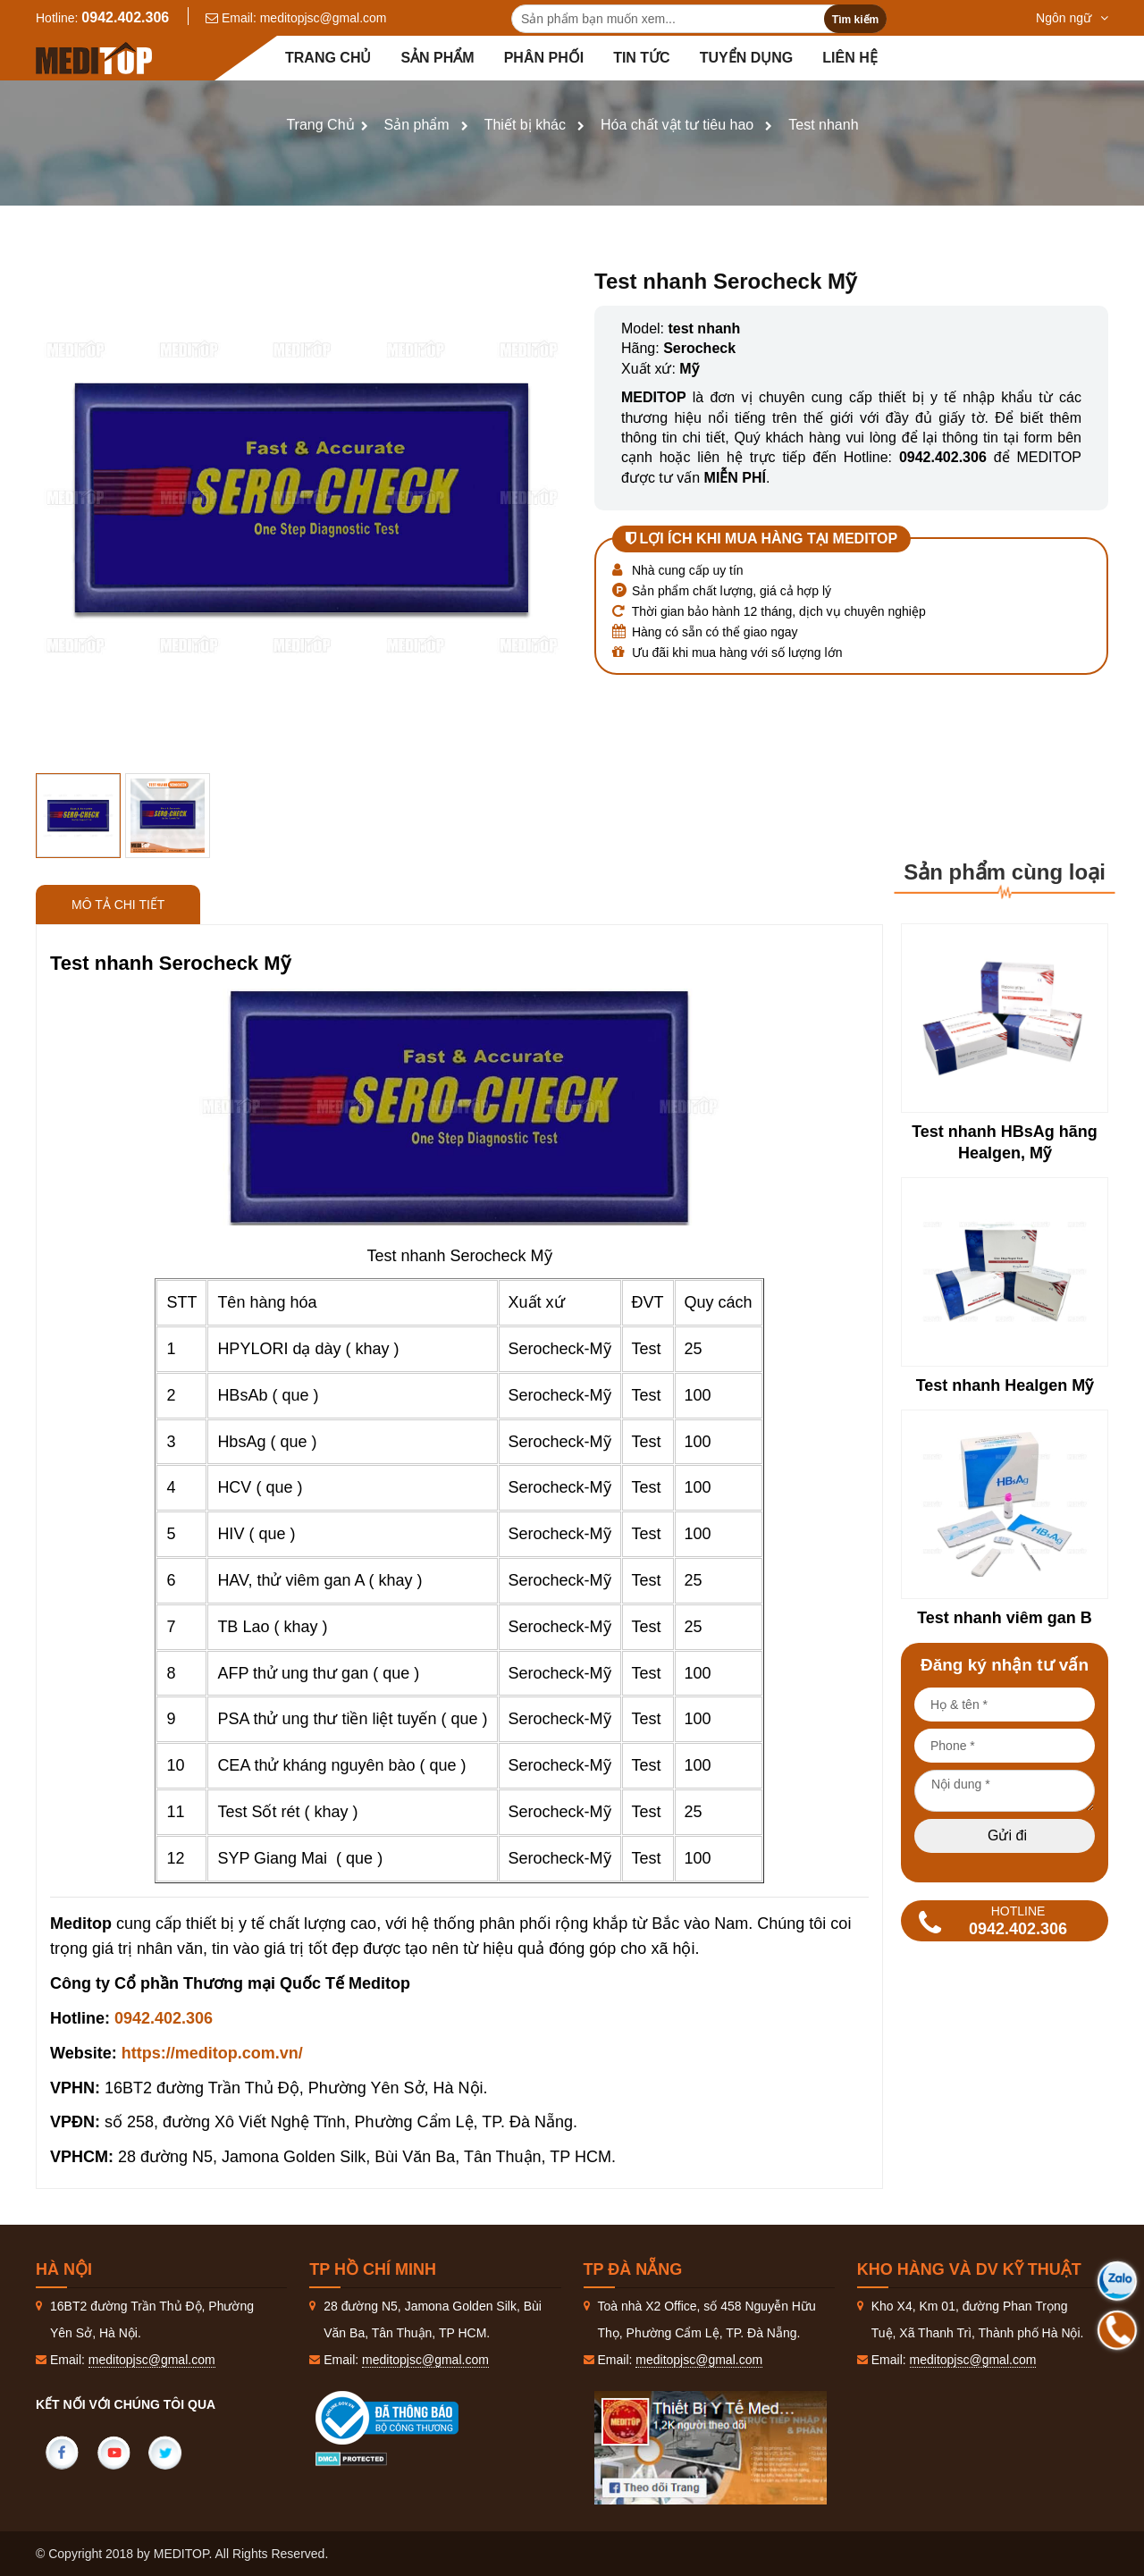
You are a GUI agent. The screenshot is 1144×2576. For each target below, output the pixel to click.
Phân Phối (544, 57)
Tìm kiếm (855, 19)
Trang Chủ (320, 124)
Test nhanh (823, 124)
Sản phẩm (437, 57)
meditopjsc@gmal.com (323, 18)
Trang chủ (328, 57)
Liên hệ (849, 57)
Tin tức (641, 57)
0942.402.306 (125, 17)
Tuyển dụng (747, 57)
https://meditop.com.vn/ (212, 2053)
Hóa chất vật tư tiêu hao (677, 124)
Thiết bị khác (525, 124)
